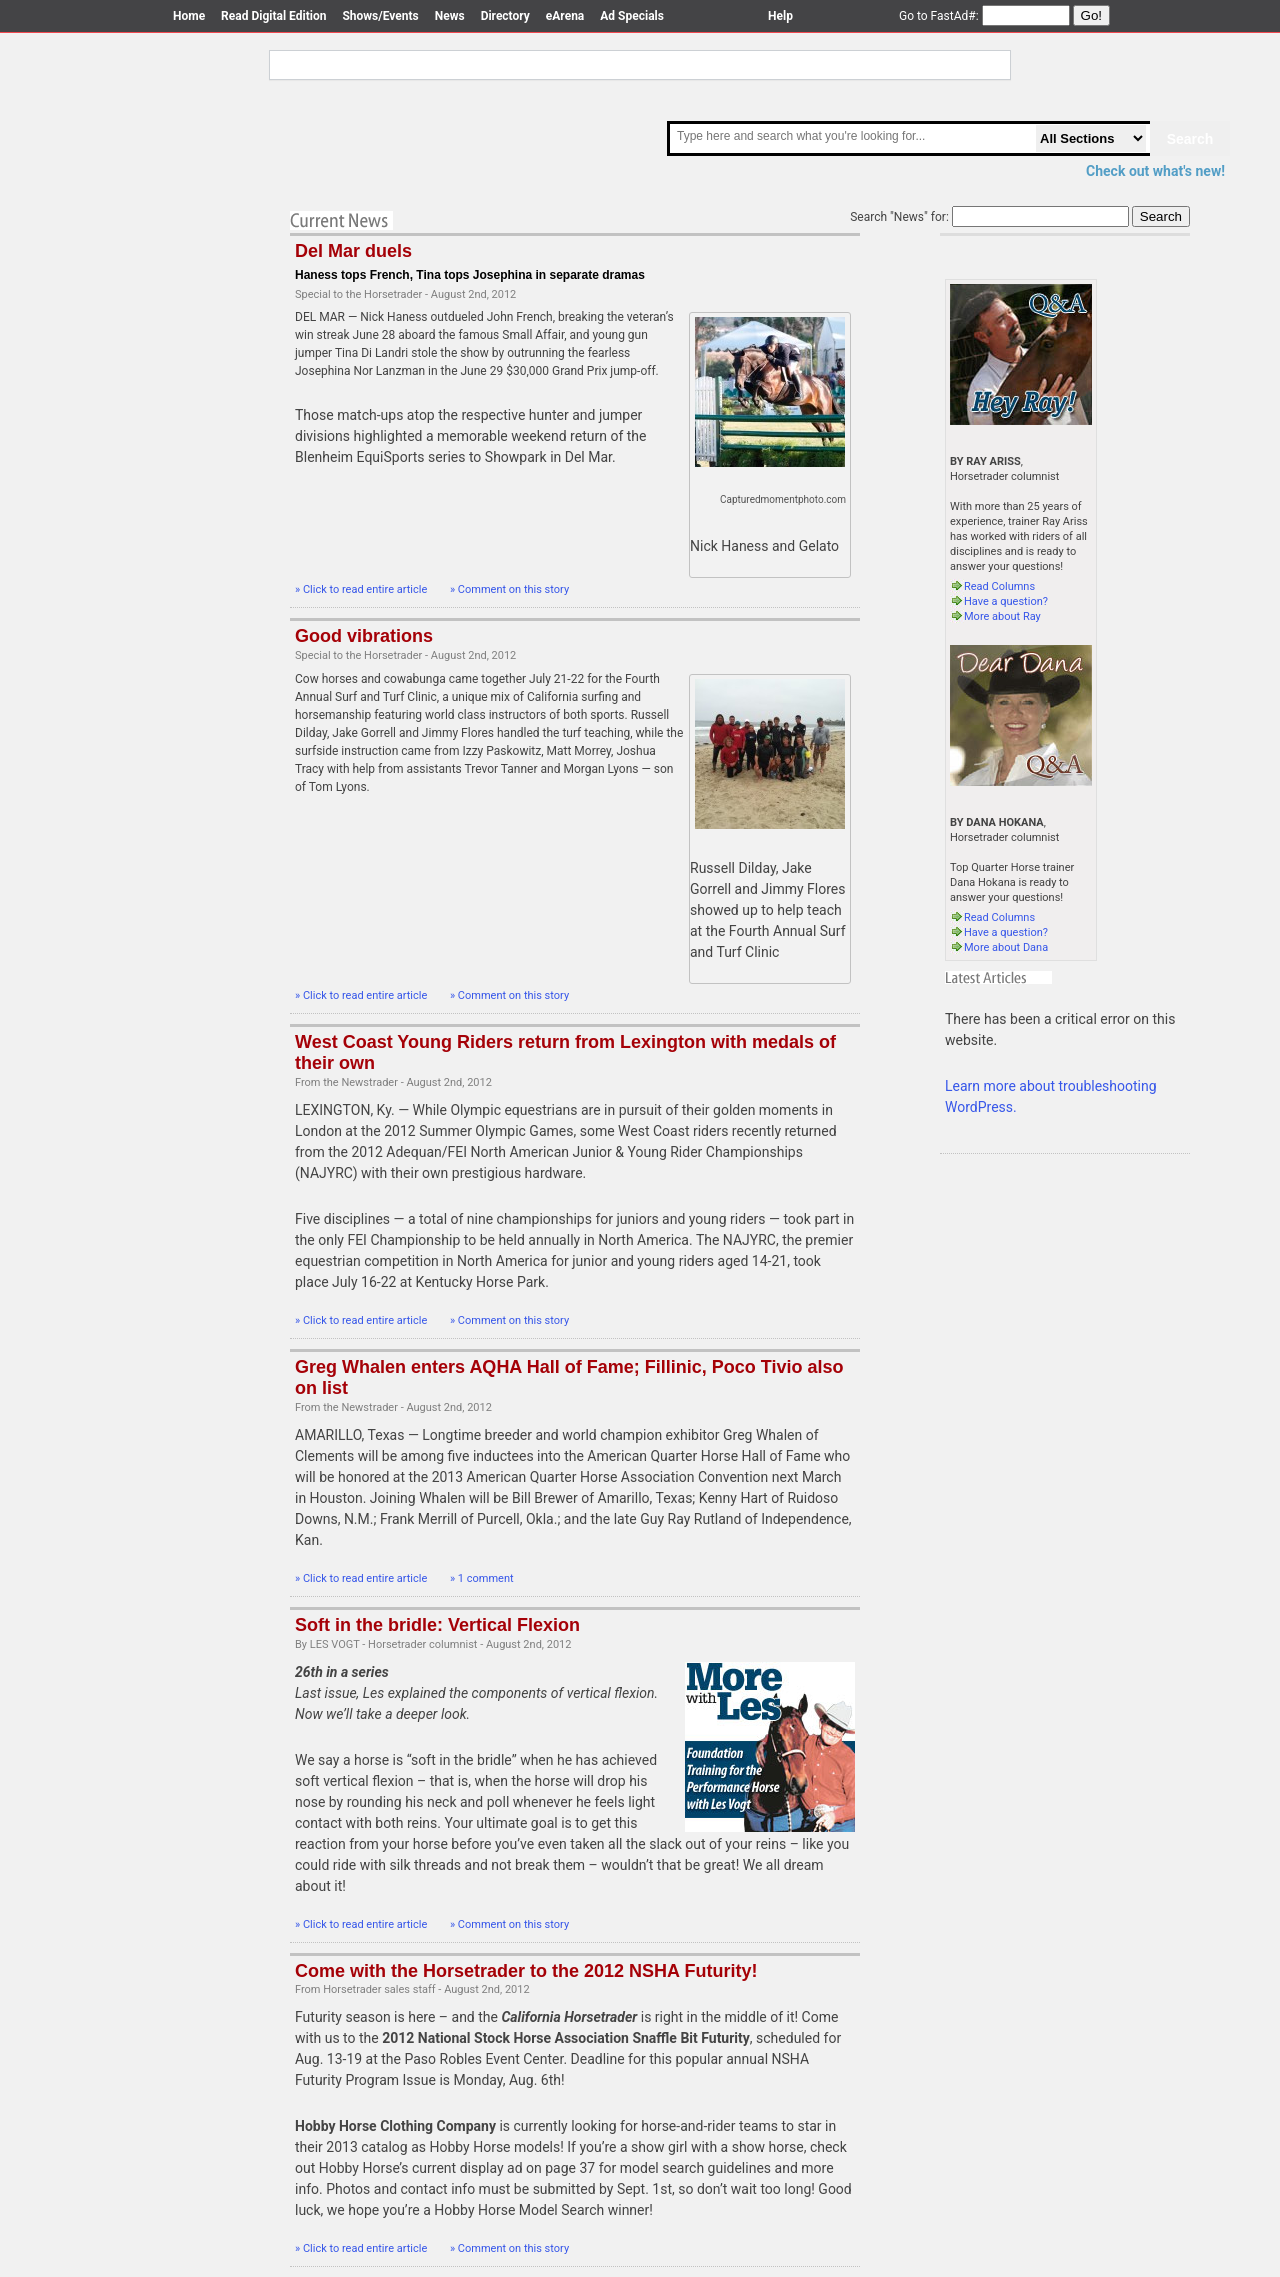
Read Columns (992, 586)
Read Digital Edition (273, 16)
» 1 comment (482, 1578)
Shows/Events (380, 16)
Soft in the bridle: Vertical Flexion (437, 1625)
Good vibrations (364, 636)
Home (189, 16)
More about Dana (999, 947)
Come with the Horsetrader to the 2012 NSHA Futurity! (526, 1971)
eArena (565, 16)
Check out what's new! (1155, 171)
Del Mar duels (353, 251)
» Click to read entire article (362, 589)
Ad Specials (632, 16)
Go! (1091, 15)
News (450, 16)
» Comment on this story (509, 589)
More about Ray (995, 616)
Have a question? (999, 601)
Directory (505, 16)
